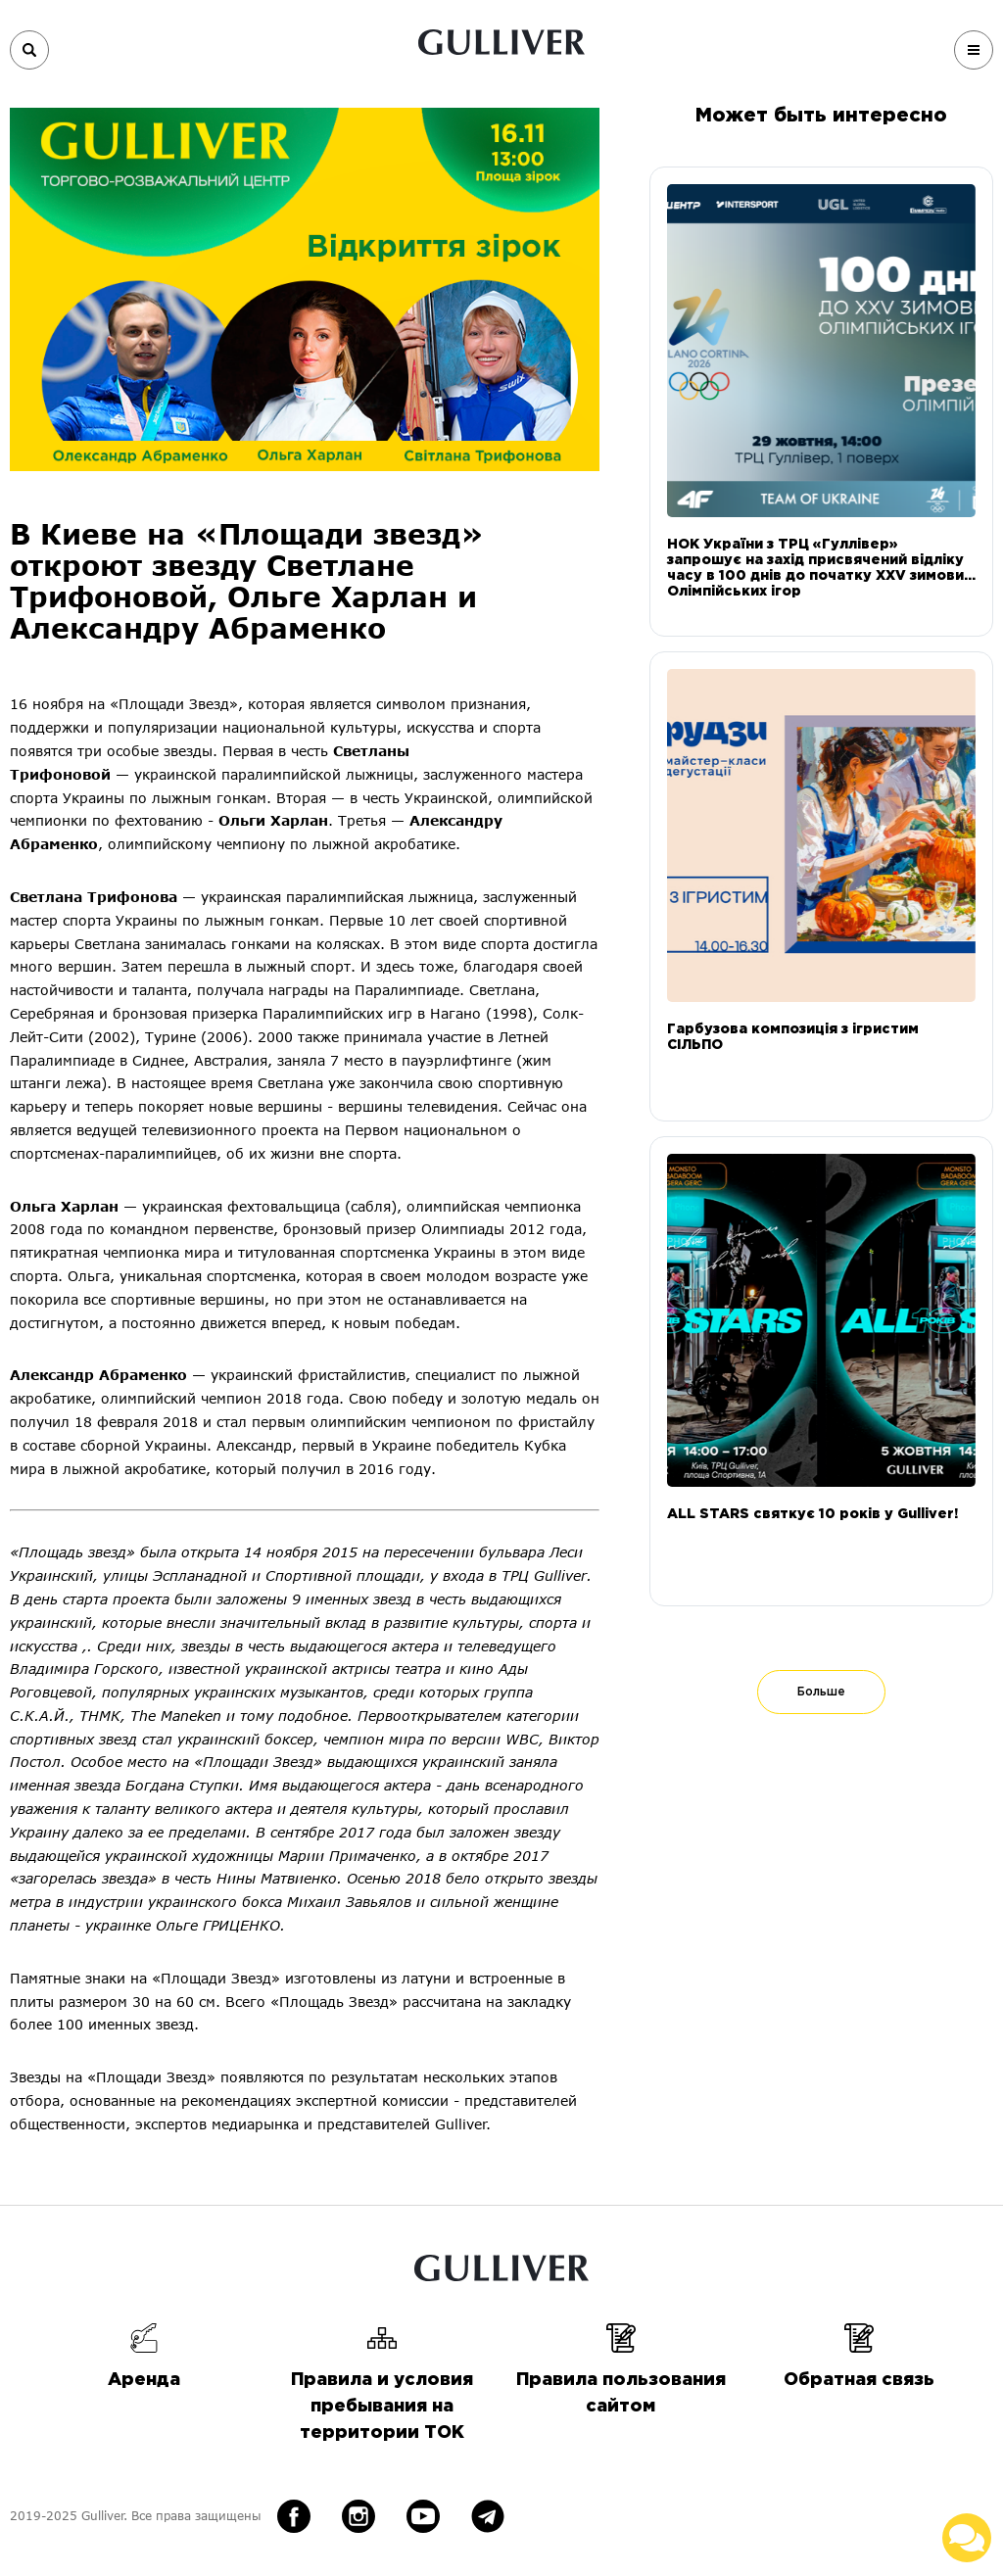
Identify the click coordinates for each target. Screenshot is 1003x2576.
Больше (821, 1692)
